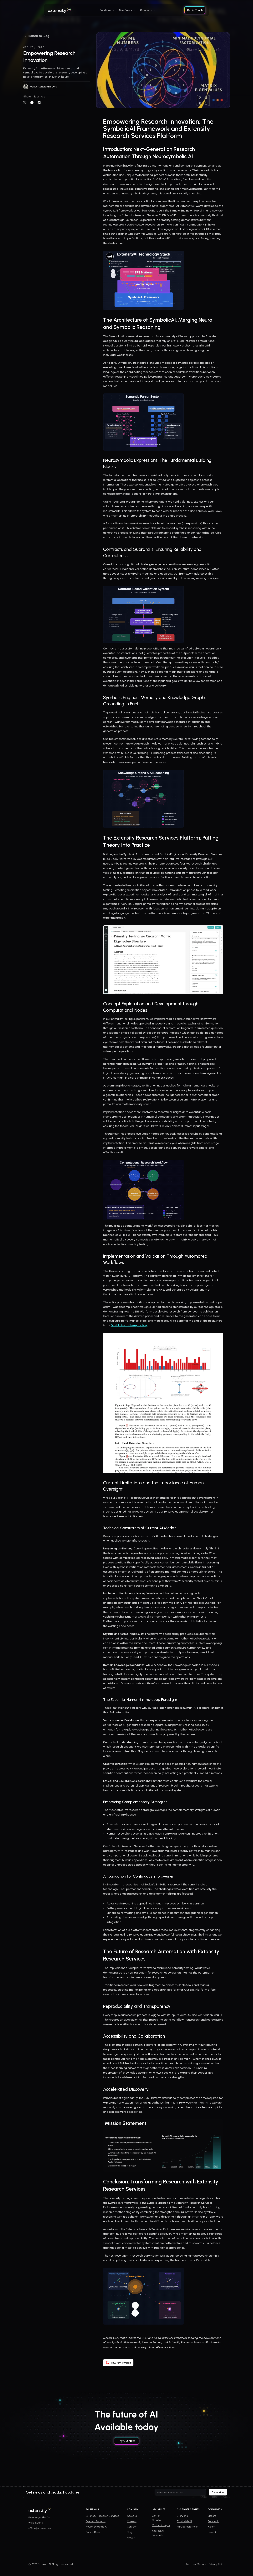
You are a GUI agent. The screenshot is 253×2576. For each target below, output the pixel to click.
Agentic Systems (96, 2521)
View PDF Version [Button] (118, 2363)
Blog (129, 2532)
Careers (132, 2521)
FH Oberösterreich (187, 2526)
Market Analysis (161, 2525)
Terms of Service (196, 2564)
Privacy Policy (217, 2564)
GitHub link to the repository (129, 1325)
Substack (213, 2521)
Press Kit (132, 2537)
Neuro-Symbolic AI (96, 2526)
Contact (132, 2526)
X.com (211, 2526)
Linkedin (212, 2532)
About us (132, 2515)
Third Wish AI (184, 2521)
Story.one (182, 2515)
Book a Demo (93, 2532)
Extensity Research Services (102, 2515)
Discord (212, 2515)
